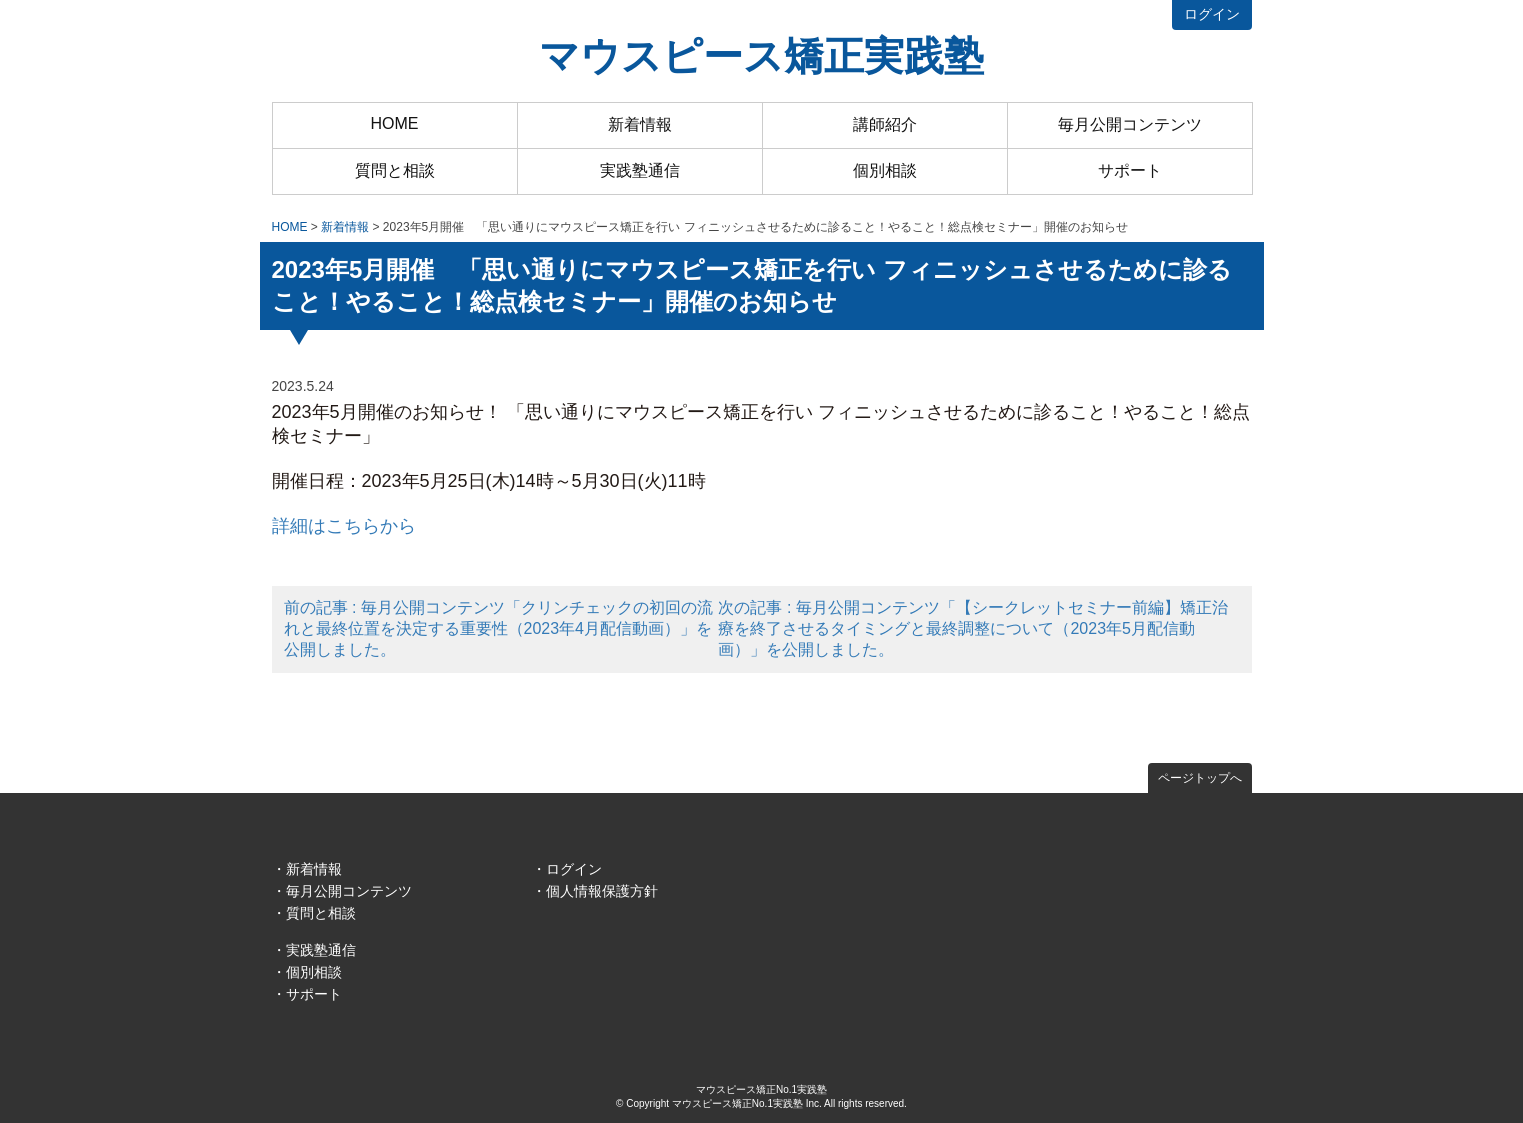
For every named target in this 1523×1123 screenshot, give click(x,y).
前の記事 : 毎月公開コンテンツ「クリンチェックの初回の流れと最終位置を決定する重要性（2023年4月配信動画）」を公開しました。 (498, 628)
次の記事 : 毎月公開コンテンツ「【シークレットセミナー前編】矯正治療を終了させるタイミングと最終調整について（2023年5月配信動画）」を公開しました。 (972, 628)
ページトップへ (1200, 778)
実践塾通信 (640, 170)
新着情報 (640, 124)
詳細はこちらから (344, 526)
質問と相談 (395, 170)
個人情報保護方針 (602, 891)
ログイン (1212, 14)
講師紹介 (885, 124)
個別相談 (885, 170)
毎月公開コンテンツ (1130, 124)
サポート (1130, 170)
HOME (395, 123)
